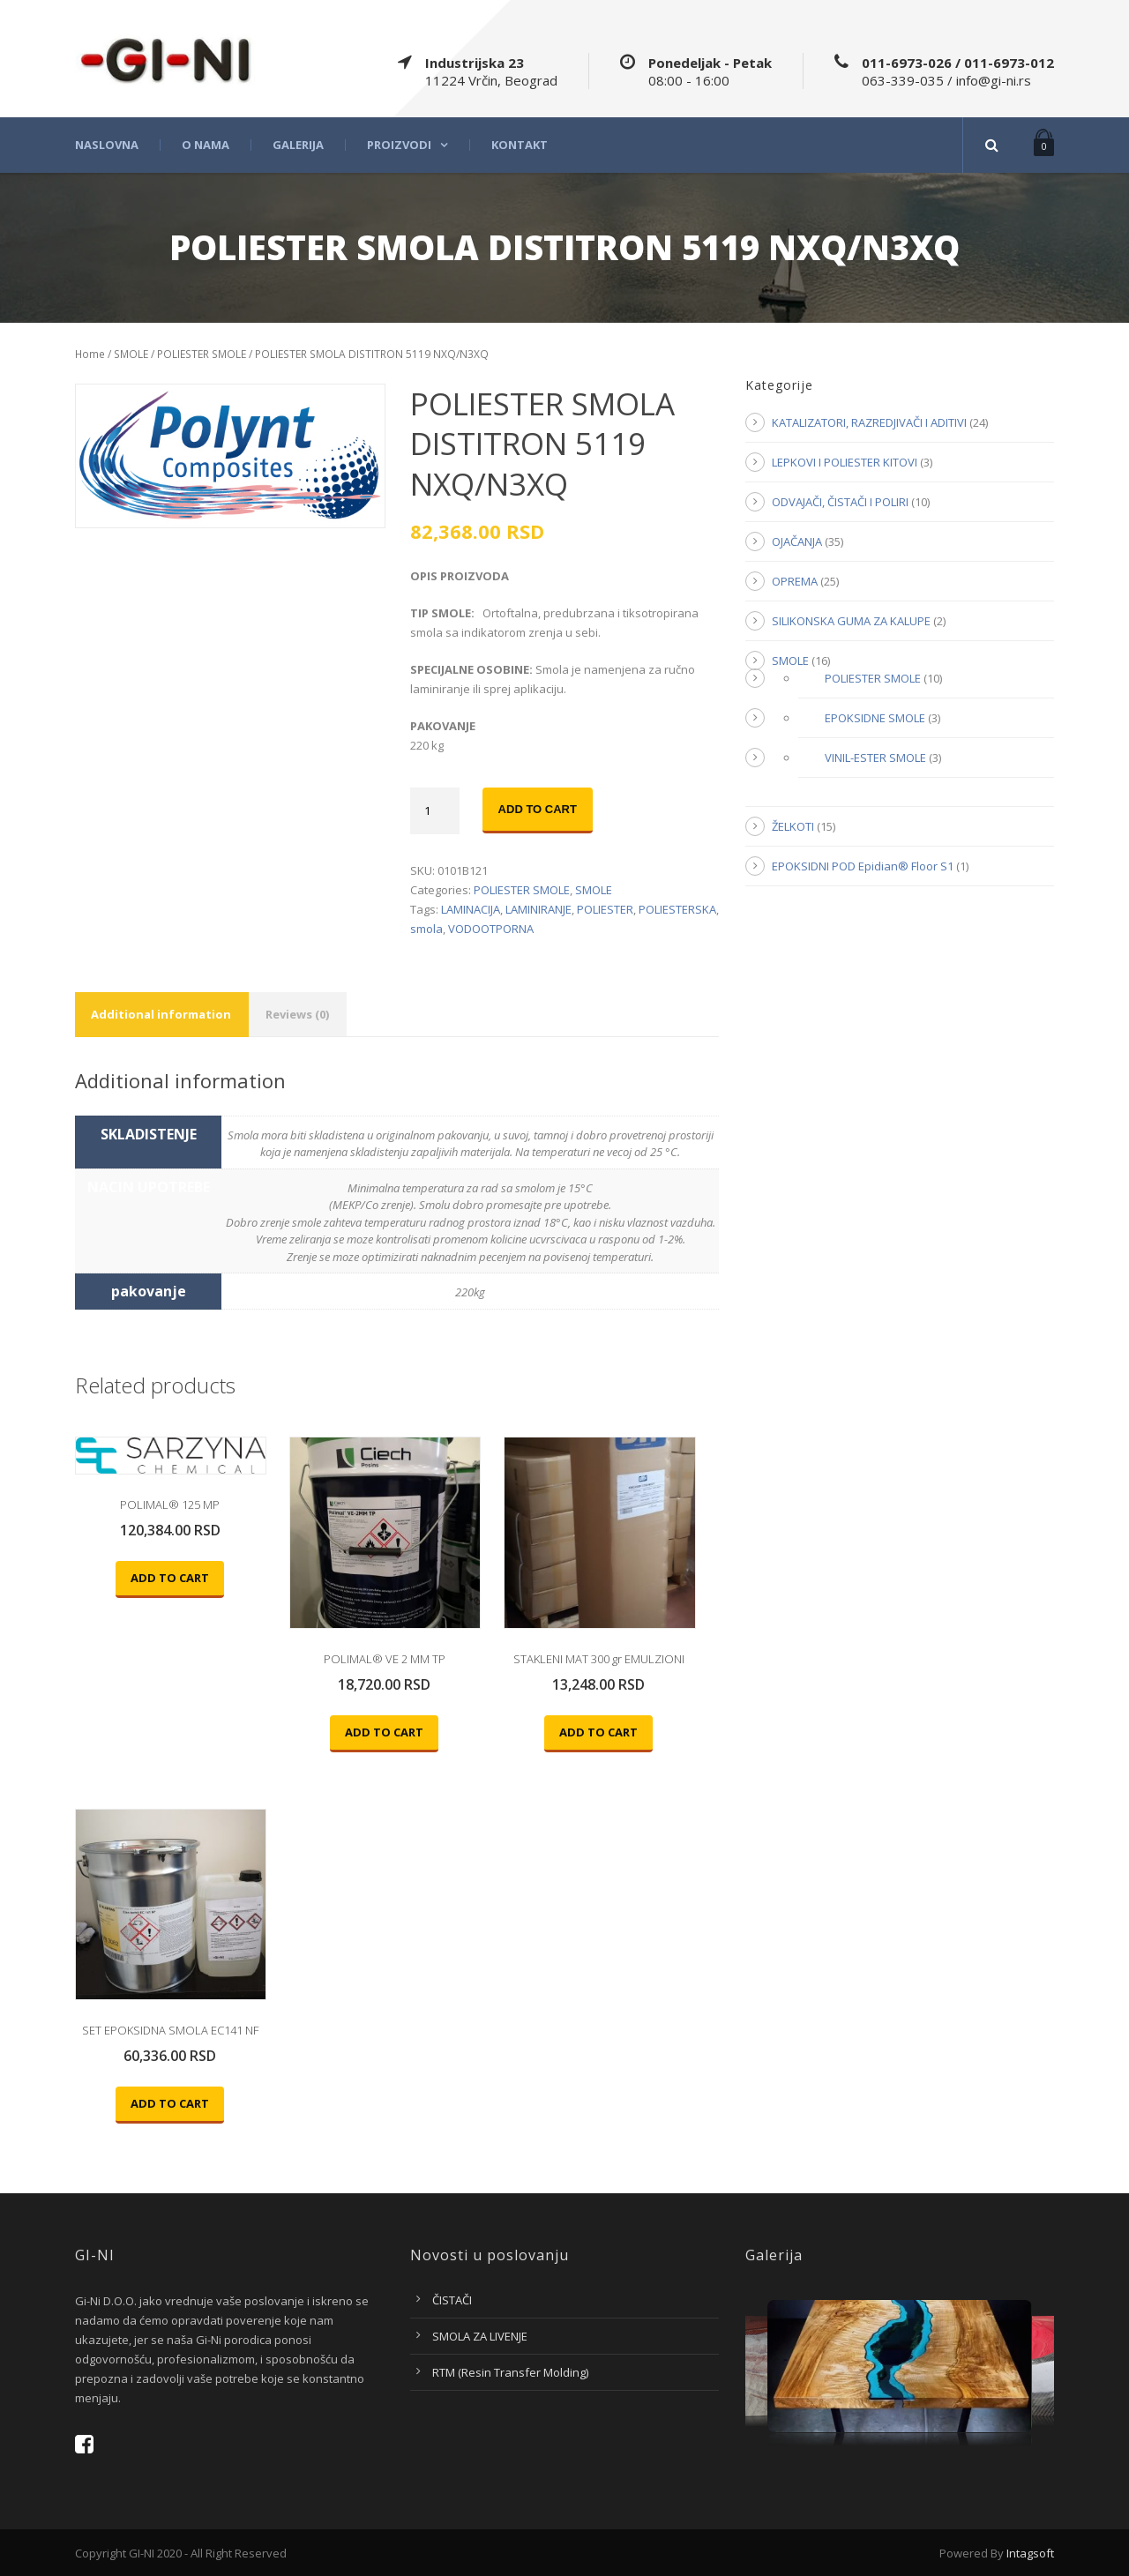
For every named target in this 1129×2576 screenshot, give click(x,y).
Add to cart (537, 809)
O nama (205, 145)
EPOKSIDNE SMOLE (875, 718)
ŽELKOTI (793, 826)
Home (90, 354)
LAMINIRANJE (538, 909)
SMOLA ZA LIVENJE (479, 2336)
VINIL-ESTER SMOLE (875, 757)
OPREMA (795, 581)
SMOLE (131, 354)
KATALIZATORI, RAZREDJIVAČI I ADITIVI (869, 422)
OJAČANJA (797, 541)
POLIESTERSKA (677, 909)
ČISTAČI (452, 2300)
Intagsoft (1030, 2553)
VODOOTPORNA (491, 929)
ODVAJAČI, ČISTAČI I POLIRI (840, 502)
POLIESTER (605, 909)
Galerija (298, 145)
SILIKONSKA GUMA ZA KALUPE (851, 621)
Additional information (161, 1014)
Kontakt (519, 145)
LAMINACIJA (470, 909)
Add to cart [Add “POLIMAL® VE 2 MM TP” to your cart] (384, 1732)
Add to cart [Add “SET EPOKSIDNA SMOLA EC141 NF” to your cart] (170, 2103)
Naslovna (106, 145)
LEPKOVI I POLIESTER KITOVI (844, 462)
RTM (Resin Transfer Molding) (510, 2372)
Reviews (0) (297, 1014)
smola (426, 929)
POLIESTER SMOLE (201, 354)
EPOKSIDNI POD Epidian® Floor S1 (862, 866)
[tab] (161, 1014)
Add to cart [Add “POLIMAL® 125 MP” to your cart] (170, 1578)
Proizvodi (399, 145)
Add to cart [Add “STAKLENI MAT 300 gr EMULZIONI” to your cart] (598, 1732)
